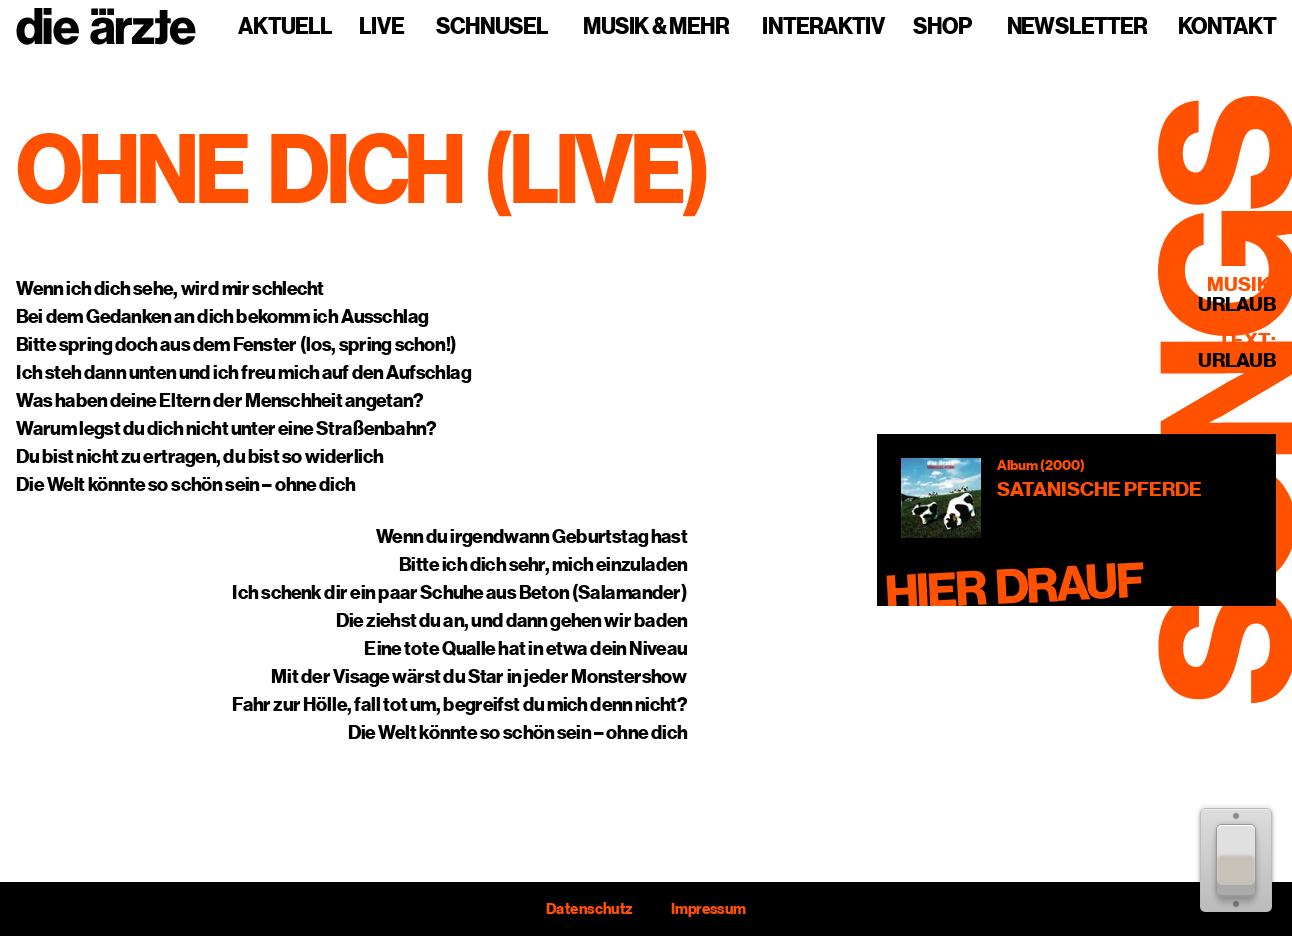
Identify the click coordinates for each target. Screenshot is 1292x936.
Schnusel (492, 27)
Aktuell (285, 27)
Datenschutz (589, 909)
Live (381, 27)
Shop (942, 27)
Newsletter (1077, 27)
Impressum (708, 909)
